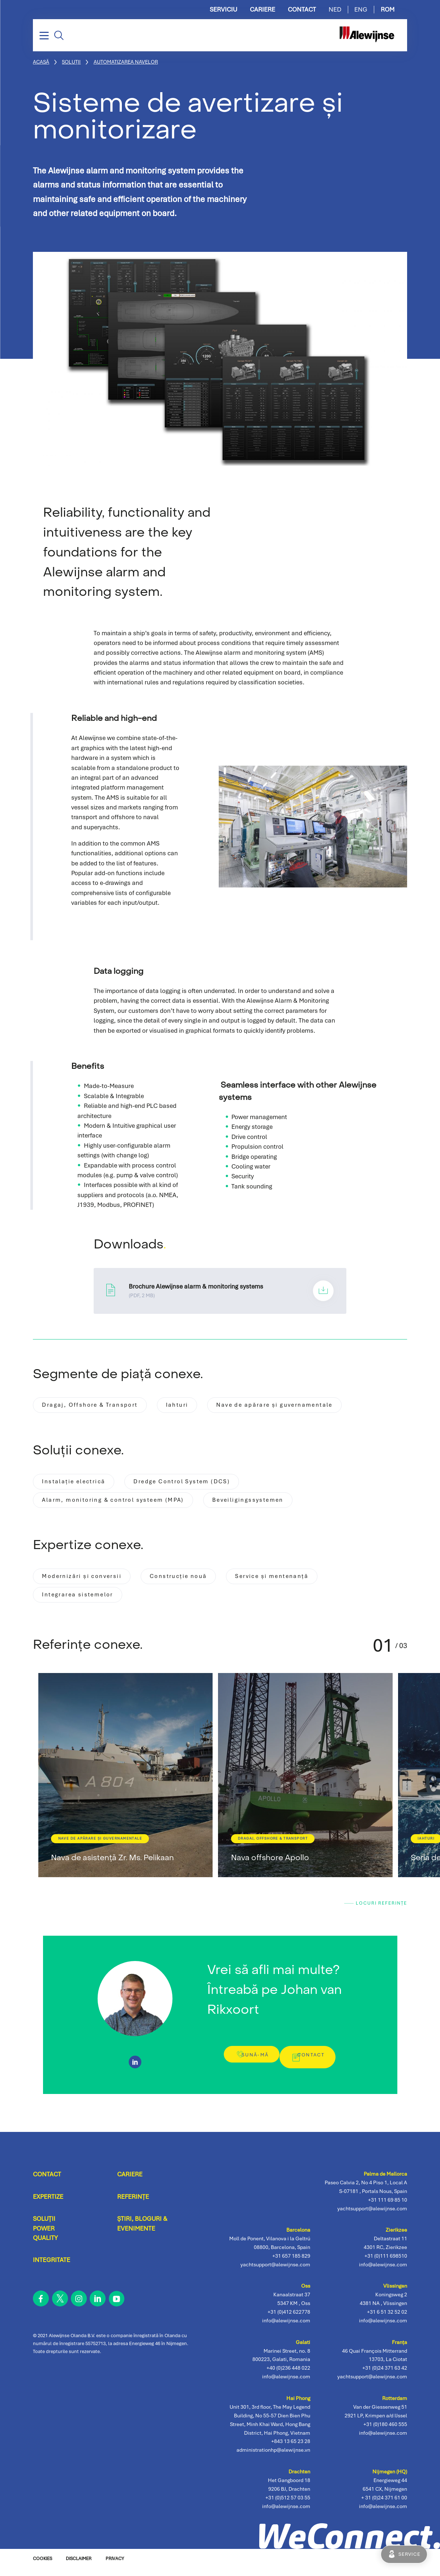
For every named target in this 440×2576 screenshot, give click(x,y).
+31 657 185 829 (291, 2262)
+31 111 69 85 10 (387, 2206)
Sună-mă (249, 2066)
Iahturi (192, 1406)
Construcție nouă (194, 1582)
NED (335, 9)
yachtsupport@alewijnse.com (372, 2383)
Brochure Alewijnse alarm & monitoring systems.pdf (220, 1291)
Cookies (42, 2565)
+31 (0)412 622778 (289, 2318)
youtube (117, 2305)
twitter (60, 2305)
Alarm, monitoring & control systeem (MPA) (122, 1504)
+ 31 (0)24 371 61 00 (384, 2503)
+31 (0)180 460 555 (385, 2430)
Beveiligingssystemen (272, 1504)
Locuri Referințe (377, 1912)
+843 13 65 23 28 (290, 2447)
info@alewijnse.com (383, 2512)
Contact (302, 9)
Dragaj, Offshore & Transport (96, 1406)
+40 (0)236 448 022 (288, 2374)
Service (409, 2554)
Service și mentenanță (297, 1582)
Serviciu (223, 9)
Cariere (262, 9)
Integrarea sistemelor (83, 1602)
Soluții (71, 62)
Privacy (115, 2565)
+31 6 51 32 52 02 (387, 2318)
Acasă (41, 62)
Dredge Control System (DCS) (199, 1484)
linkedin (98, 2305)
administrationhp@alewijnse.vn (273, 2456)
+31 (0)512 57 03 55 (287, 2503)
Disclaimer (78, 2565)
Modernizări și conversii (87, 1582)
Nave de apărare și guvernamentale (301, 1406)
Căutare (59, 35)
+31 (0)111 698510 (385, 2262)
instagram (79, 2305)
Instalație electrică (79, 1484)
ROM (387, 9)
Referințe (133, 2203)
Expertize (48, 2203)
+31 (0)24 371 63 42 (384, 2374)
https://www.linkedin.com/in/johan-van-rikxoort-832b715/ (135, 2068)
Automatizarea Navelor (126, 62)
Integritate (51, 2266)
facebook (41, 2305)
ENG (360, 9)
